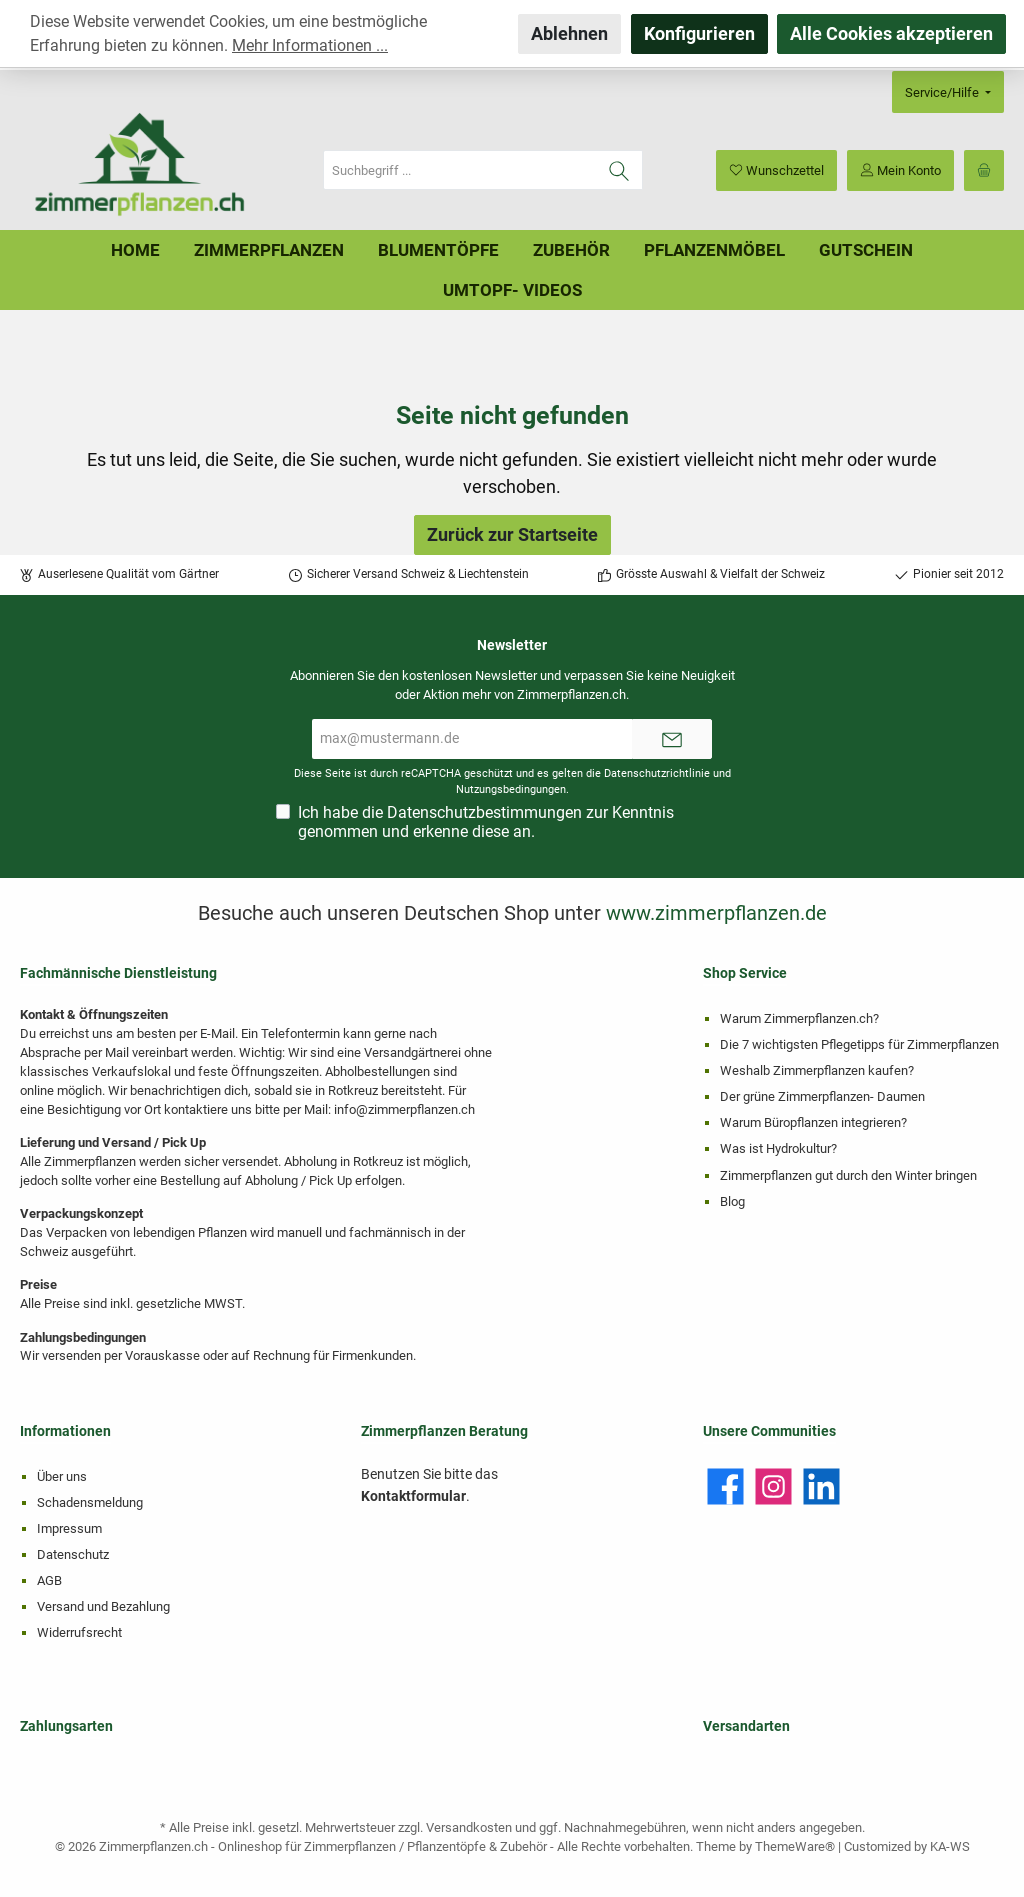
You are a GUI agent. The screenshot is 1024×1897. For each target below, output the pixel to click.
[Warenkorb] (984, 170)
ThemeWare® (795, 1846)
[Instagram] (773, 1486)
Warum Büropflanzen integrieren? (813, 1122)
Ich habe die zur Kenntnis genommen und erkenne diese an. (486, 822)
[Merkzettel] (776, 170)
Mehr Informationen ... (310, 45)
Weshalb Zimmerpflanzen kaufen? (817, 1070)
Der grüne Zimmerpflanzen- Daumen (822, 1096)
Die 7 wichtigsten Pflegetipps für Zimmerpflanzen (859, 1044)
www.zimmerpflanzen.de (716, 913)
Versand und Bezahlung (103, 1606)
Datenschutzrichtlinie (657, 773)
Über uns (62, 1476)
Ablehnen (569, 33)
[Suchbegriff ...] (460, 170)
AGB (49, 1580)
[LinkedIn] (821, 1486)
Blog (732, 1201)
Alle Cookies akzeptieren (891, 33)
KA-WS (950, 1846)
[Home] (135, 250)
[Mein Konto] (900, 170)
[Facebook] (725, 1486)
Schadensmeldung (90, 1502)
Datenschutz (73, 1554)
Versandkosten (469, 1827)
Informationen (65, 1431)
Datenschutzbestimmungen (484, 812)
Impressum (69, 1528)
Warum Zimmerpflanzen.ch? (799, 1018)
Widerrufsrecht (79, 1632)
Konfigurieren (699, 33)
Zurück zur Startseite (512, 534)
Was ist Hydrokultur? (778, 1148)
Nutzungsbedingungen (511, 789)
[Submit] (672, 739)
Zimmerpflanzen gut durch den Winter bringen (848, 1175)
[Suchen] (619, 170)
